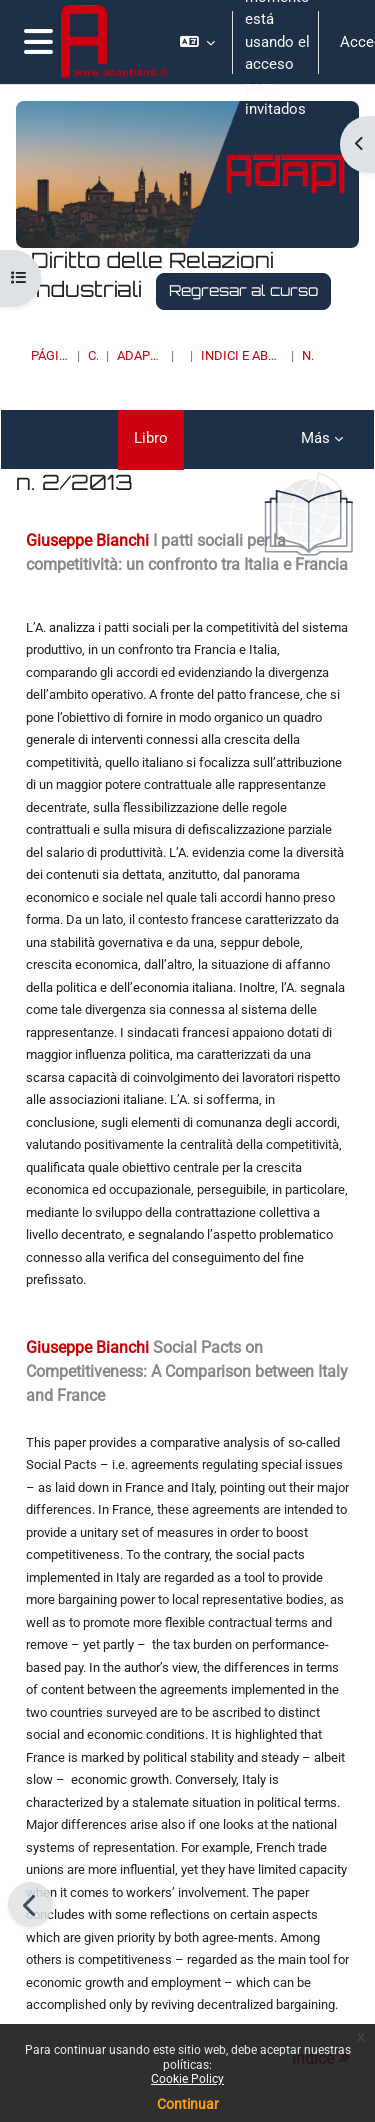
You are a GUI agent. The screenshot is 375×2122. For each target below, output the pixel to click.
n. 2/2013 (308, 355)
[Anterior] (30, 1904)
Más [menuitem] (315, 438)
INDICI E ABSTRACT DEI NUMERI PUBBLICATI (242, 355)
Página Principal (50, 355)
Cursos (93, 355)
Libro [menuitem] (151, 438)
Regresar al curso (243, 290)
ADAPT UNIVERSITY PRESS (140, 355)
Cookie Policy (187, 2079)
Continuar (188, 2104)
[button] (198, 42)
